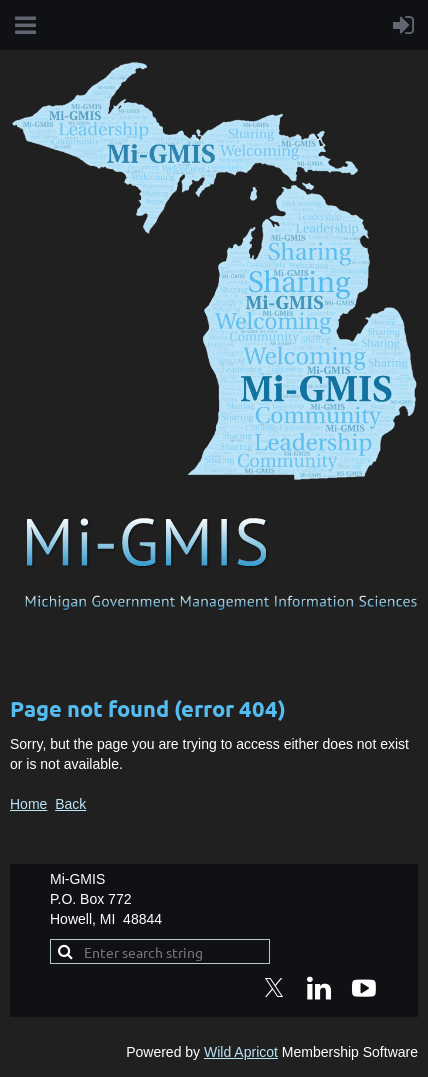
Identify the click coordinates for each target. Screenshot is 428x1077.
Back (70, 804)
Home (28, 804)
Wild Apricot (241, 1052)
